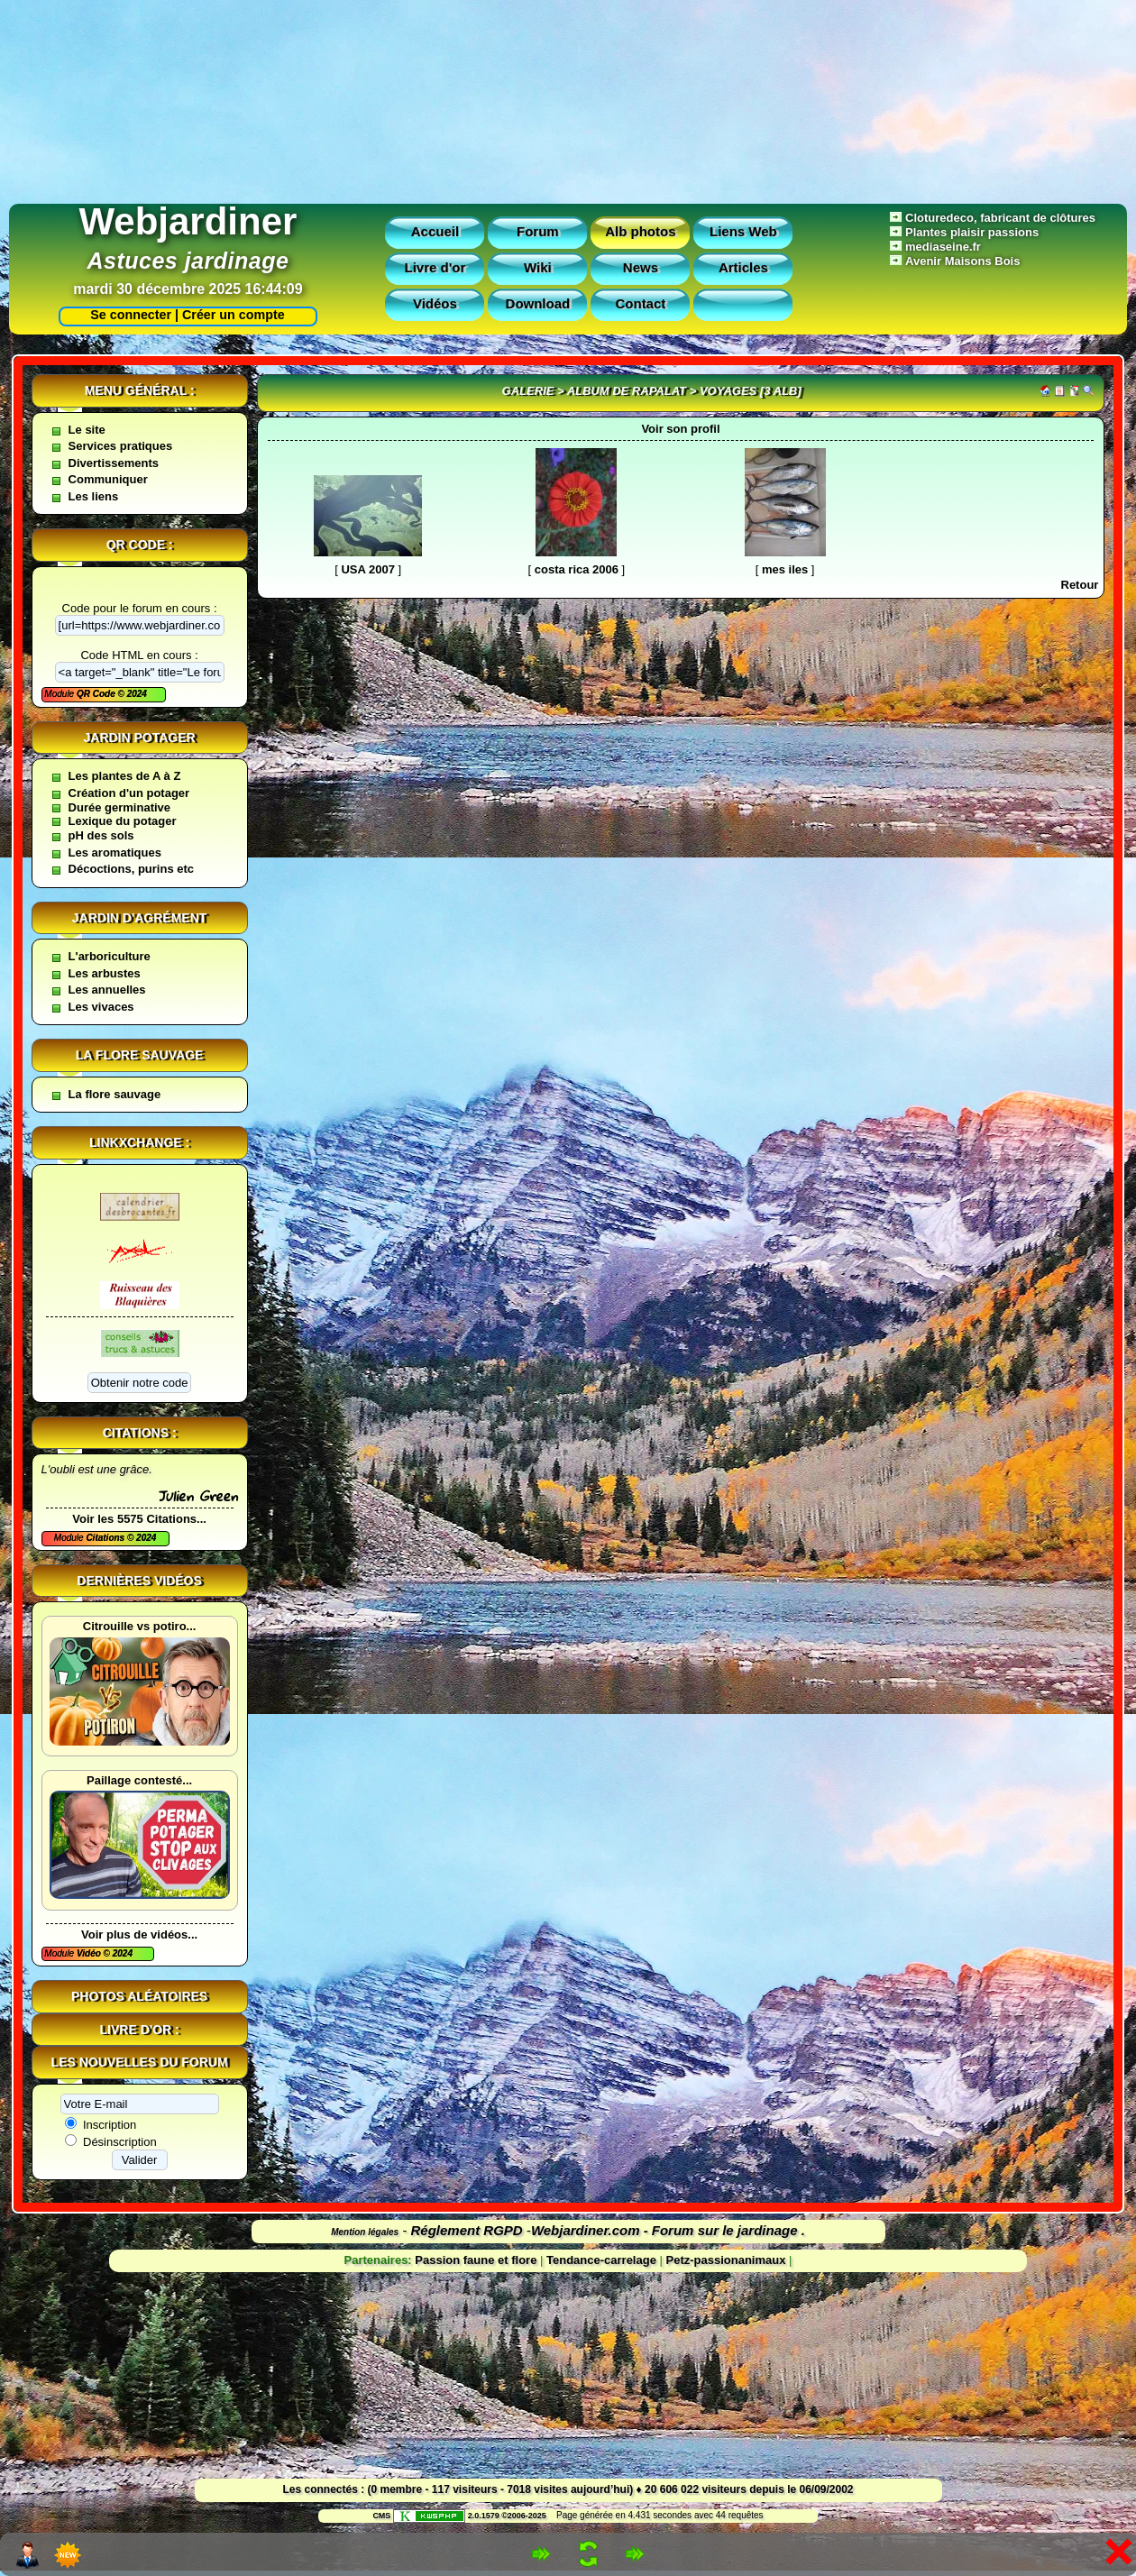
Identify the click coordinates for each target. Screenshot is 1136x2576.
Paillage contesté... (139, 1780)
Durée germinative (119, 807)
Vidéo (90, 1953)
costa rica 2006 (576, 569)
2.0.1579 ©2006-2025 (469, 2515)
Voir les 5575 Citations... (139, 1519)
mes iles (785, 569)
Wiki (538, 267)
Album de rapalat (626, 391)
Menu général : (140, 390)
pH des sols (101, 835)
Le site (87, 429)
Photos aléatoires (139, 1996)
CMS (381, 2515)
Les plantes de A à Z (125, 776)
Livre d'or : (139, 2029)
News (640, 267)
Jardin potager (139, 737)
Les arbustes (105, 973)
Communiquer (108, 479)
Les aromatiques (115, 852)
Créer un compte (233, 314)
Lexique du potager (123, 821)
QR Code (97, 694)
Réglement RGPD (467, 2230)
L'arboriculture (110, 956)
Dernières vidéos (139, 1580)
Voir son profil (680, 428)
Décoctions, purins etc (131, 868)
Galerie (528, 391)
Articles (743, 267)
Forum (538, 231)
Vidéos (435, 303)
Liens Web (743, 231)
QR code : (139, 544)
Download (538, 303)
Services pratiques (121, 446)
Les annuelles (107, 989)
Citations (106, 1538)
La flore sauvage (140, 1055)
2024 (135, 694)
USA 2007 (368, 569)
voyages (728, 391)
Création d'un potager (129, 793)
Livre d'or (435, 267)
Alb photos (640, 231)
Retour (1080, 584)
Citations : (140, 1433)
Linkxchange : (139, 1142)
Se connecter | (130, 314)
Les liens (94, 496)
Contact (640, 303)
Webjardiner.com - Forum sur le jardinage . (668, 2230)
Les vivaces (101, 1006)
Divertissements (114, 463)
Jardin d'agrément (139, 918)
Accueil (435, 231)
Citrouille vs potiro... (140, 1626)
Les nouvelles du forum (139, 2062)
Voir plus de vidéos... (139, 1934)
